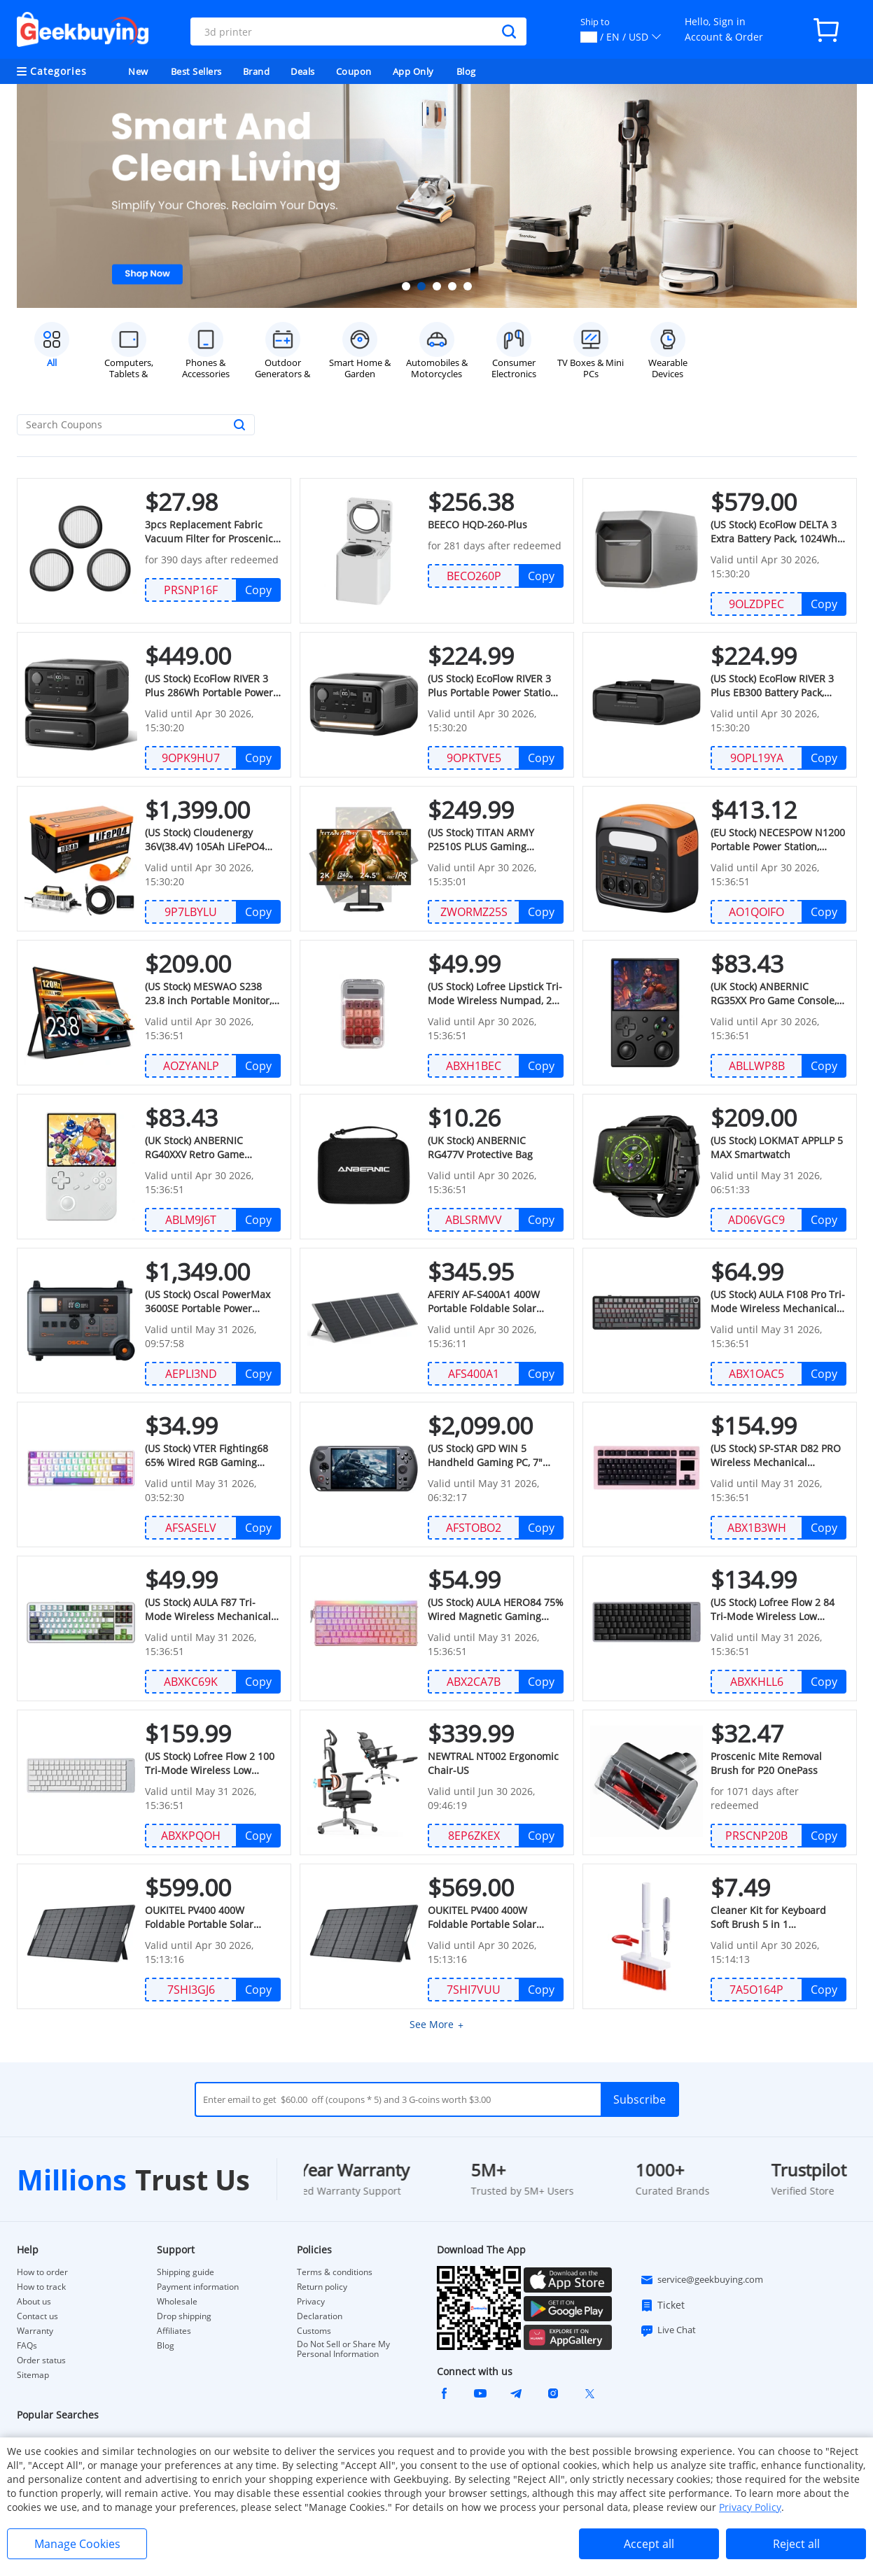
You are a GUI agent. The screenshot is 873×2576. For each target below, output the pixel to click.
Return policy (322, 2287)
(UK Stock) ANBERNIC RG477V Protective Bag (494, 1147)
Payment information (198, 2287)
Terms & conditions (334, 2272)
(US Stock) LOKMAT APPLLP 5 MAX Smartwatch (775, 1147)
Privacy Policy (750, 2507)
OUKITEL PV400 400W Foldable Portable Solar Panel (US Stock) (212, 1917)
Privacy (311, 2302)
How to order (42, 2272)
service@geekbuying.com (701, 2280)
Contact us (37, 2316)
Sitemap (33, 2375)
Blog (466, 71)
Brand (256, 71)
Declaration (319, 2316)
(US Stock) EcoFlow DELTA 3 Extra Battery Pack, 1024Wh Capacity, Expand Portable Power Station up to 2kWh (772, 532)
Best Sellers (196, 71)
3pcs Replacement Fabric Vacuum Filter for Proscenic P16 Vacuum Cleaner (208, 532)
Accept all (649, 2544)
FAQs (27, 2346)
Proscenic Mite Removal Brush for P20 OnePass (764, 1763)
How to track (41, 2287)
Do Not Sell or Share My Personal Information (343, 2349)
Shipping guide (185, 2272)
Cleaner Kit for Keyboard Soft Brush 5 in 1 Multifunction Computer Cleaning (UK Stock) (777, 1917)
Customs (314, 2331)
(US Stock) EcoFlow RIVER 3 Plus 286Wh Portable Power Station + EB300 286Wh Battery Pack (208, 686)
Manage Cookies (77, 2544)
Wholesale (177, 2302)
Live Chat (668, 2330)
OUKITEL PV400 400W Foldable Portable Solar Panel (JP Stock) (495, 1917)
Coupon (354, 71)
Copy (258, 590)
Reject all (796, 2544)
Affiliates (174, 2331)
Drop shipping (184, 2316)
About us (34, 2302)
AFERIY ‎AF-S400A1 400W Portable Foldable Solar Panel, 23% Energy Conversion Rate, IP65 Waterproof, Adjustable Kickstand (482, 1302)
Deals (303, 71)
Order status (41, 2360)
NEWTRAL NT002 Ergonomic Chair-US (491, 1763)
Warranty (35, 2331)
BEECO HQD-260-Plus (476, 524)
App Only (413, 71)
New (138, 71)
